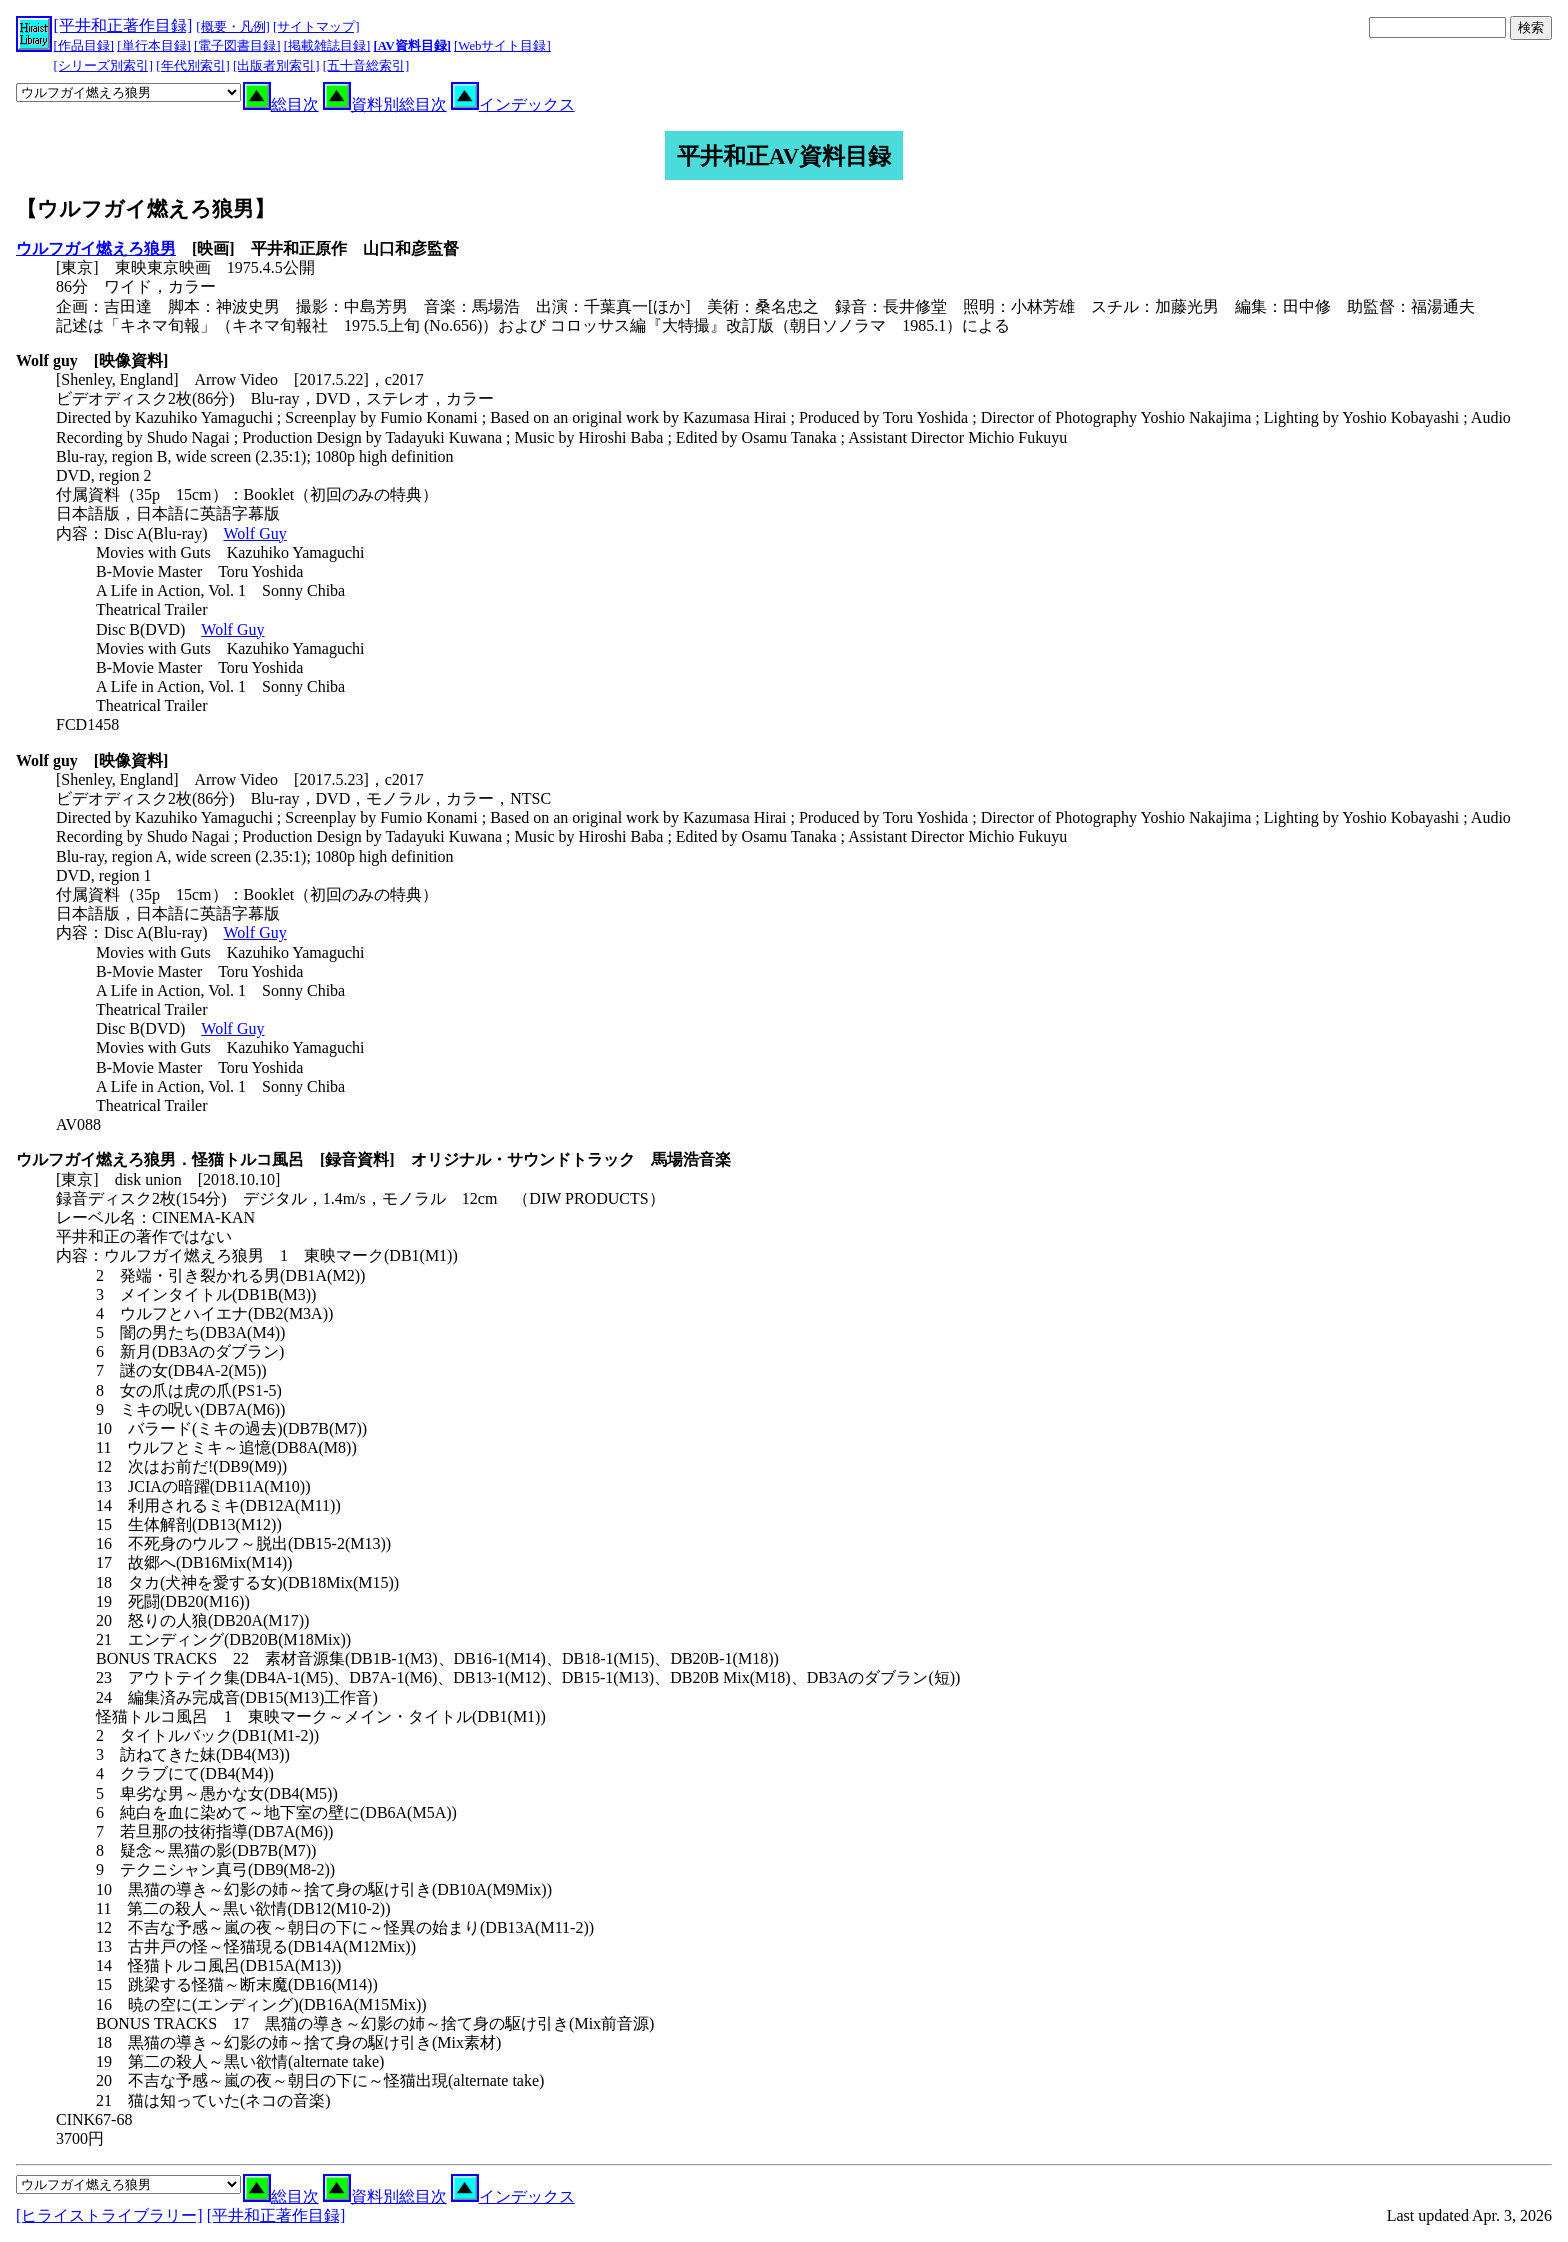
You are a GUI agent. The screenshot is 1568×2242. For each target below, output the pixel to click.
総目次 (281, 104)
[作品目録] (84, 46)
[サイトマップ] (316, 27)
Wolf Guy (255, 533)
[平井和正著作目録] (123, 25)
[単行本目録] (154, 46)
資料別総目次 (385, 104)
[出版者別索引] (276, 66)
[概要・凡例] (233, 27)
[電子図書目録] (237, 46)
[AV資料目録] (412, 46)
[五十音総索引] (366, 66)
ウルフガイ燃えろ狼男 (96, 248)
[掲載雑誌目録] (327, 46)
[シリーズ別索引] (104, 66)
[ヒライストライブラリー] (109, 2215)
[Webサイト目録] (502, 46)
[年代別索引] (193, 66)
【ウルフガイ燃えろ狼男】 (145, 208)
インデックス (513, 104)
